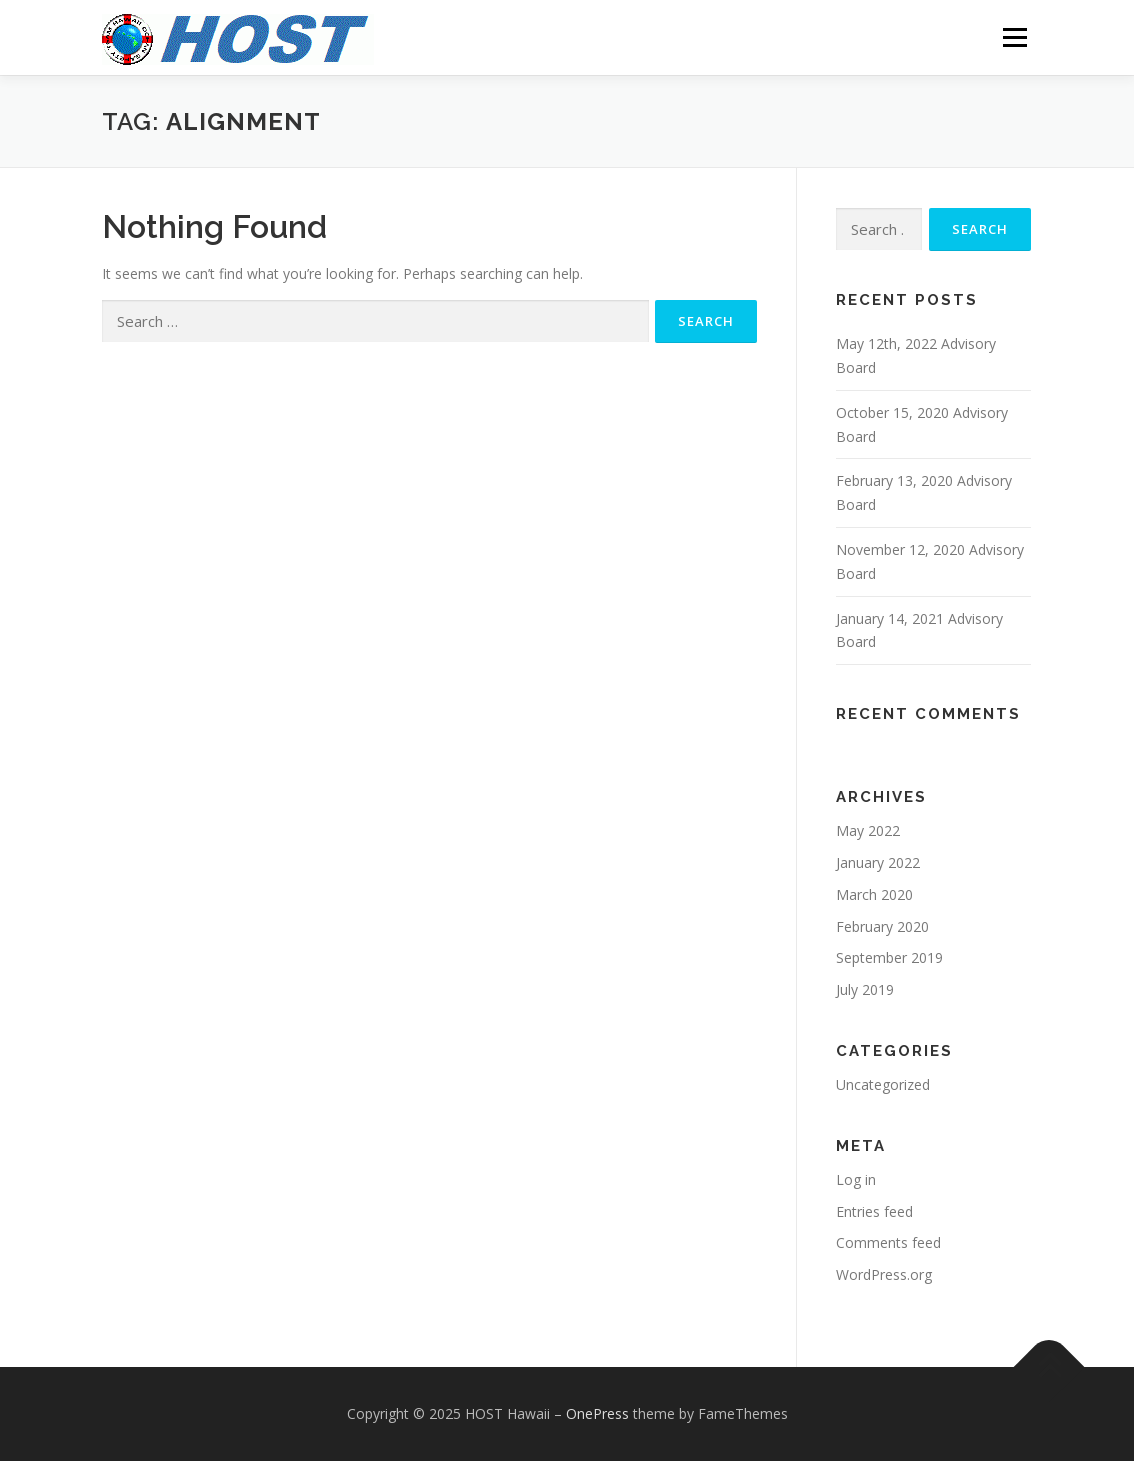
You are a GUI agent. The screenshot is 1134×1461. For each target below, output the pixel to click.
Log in (856, 1179)
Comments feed (888, 1242)
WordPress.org (884, 1274)
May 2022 (868, 830)
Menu (1014, 37)
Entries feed (874, 1211)
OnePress (597, 1413)
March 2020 (874, 894)
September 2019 (889, 957)
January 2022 (878, 862)
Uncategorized (883, 1084)
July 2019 (865, 989)
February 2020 (882, 926)
